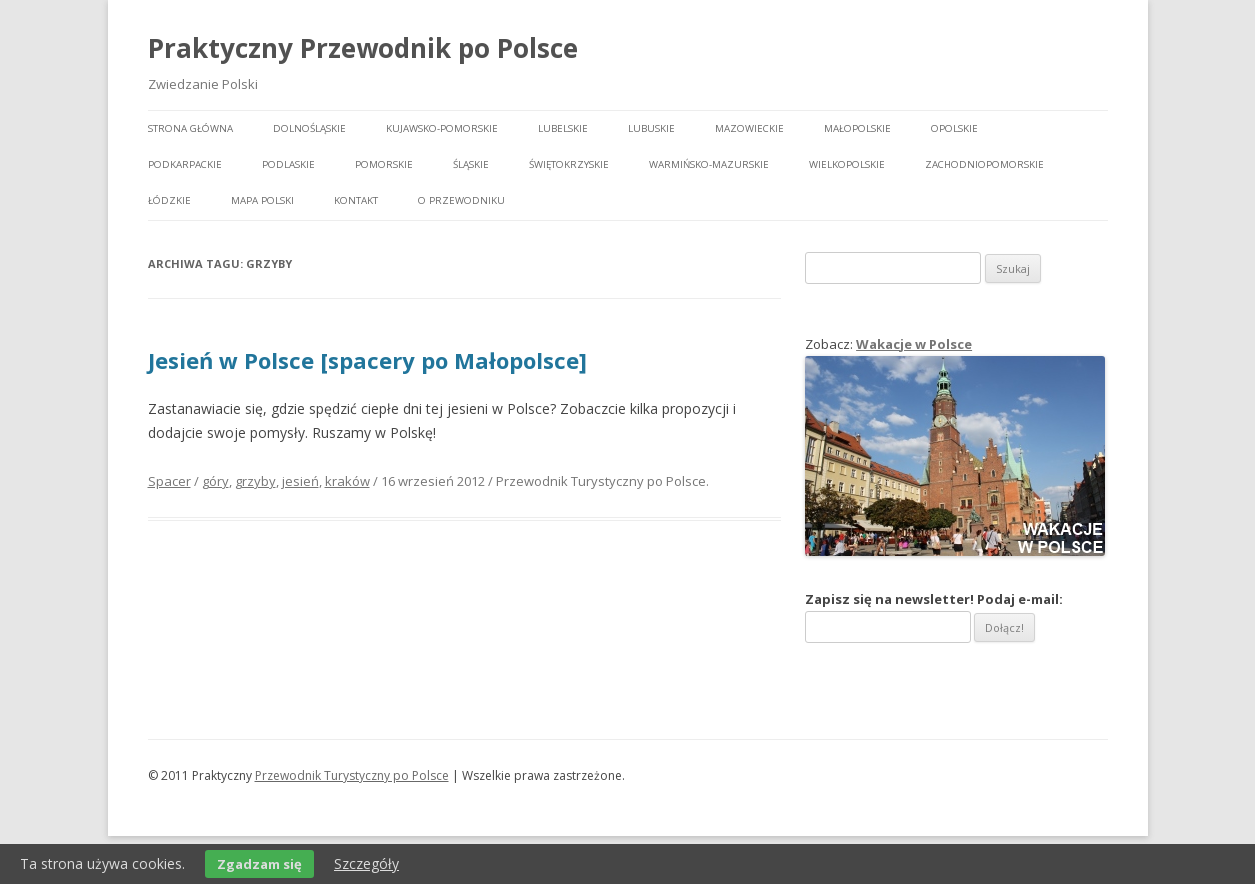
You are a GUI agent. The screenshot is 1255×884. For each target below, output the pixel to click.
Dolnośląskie (309, 128)
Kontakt (356, 200)
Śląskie (471, 164)
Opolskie (954, 128)
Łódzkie (169, 200)
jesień (300, 481)
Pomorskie (384, 164)
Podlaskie (288, 164)
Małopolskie (857, 128)
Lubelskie (563, 128)
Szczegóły (366, 863)
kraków (347, 481)
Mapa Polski (262, 200)
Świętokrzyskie (569, 164)
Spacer (169, 481)
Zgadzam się (259, 864)
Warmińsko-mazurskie (709, 164)
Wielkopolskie (847, 164)
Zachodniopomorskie (984, 164)
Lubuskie (651, 128)
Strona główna (190, 128)
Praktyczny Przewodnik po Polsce (363, 48)
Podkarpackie (185, 164)
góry (215, 481)
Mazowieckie (749, 128)
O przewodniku (461, 200)
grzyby (255, 481)
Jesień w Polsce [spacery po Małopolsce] (367, 360)
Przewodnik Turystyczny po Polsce (352, 775)
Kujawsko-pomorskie (442, 128)
